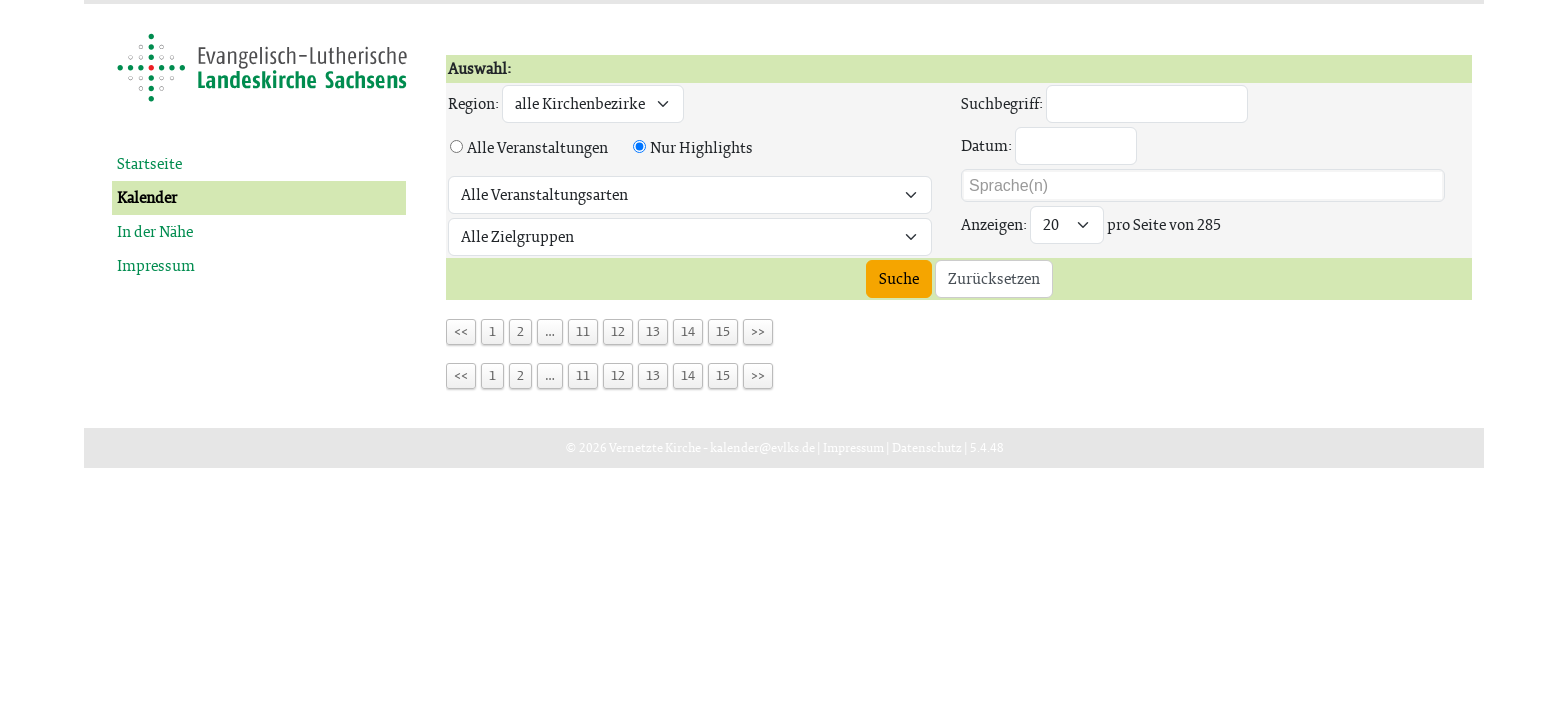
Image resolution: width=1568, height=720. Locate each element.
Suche (899, 278)
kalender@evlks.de (762, 447)
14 (688, 331)
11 (583, 331)
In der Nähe (155, 231)
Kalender (147, 197)
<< (461, 331)
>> (758, 331)
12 (618, 331)
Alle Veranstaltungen (537, 147)
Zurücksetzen (994, 278)
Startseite (149, 163)
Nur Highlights (701, 147)
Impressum (156, 265)
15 (723, 331)
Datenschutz (927, 447)
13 (653, 331)
